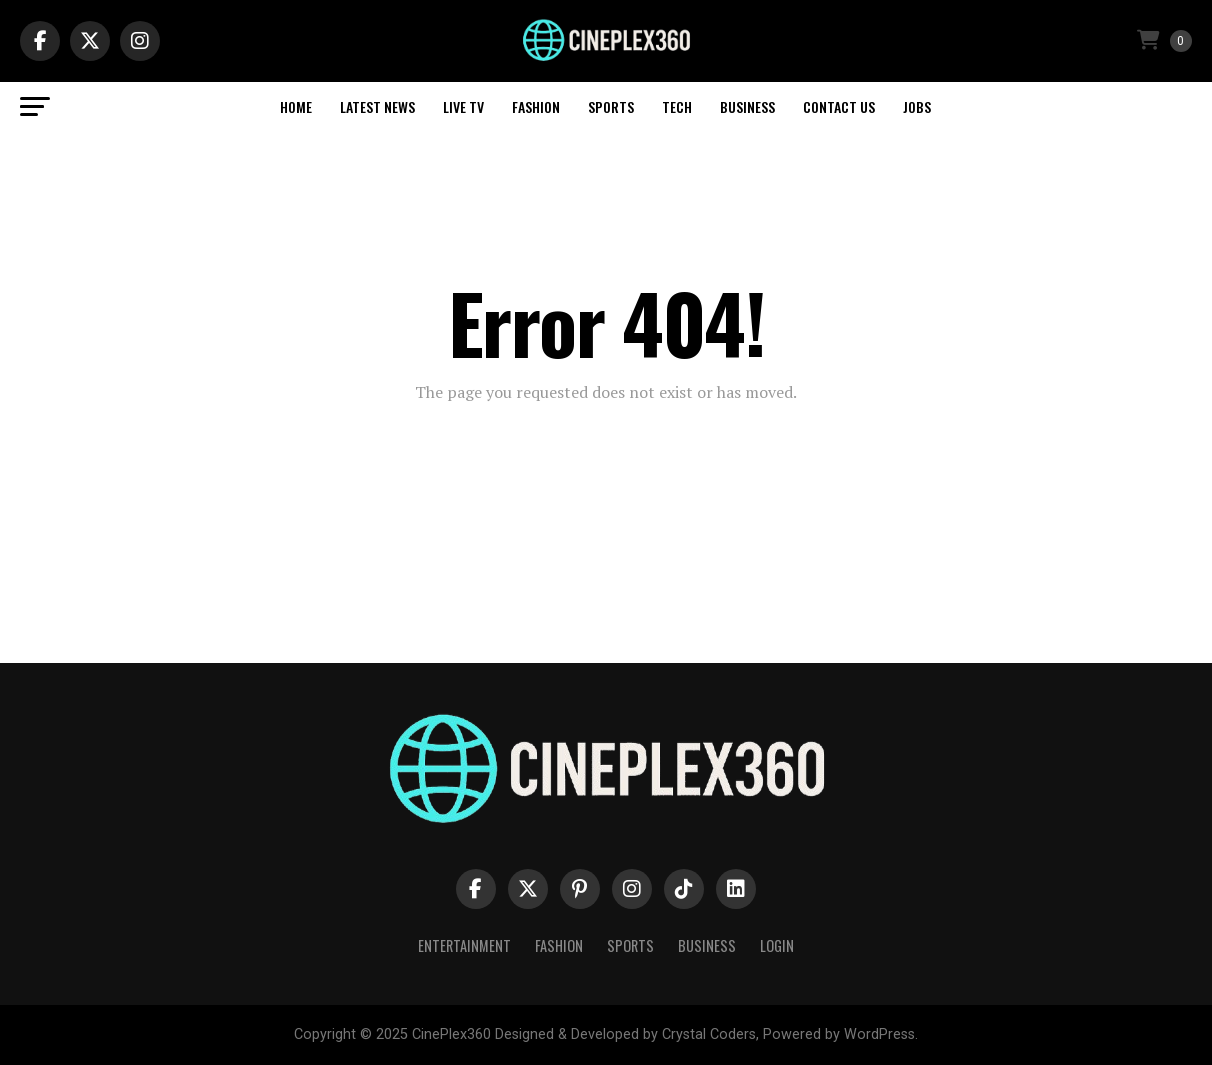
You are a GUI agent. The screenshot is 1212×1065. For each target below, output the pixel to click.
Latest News (377, 106)
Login (777, 945)
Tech (677, 106)
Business (747, 106)
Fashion (536, 106)
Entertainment (464, 945)
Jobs (917, 106)
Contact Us (839, 106)
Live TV (463, 106)
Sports (611, 106)
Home (296, 106)
